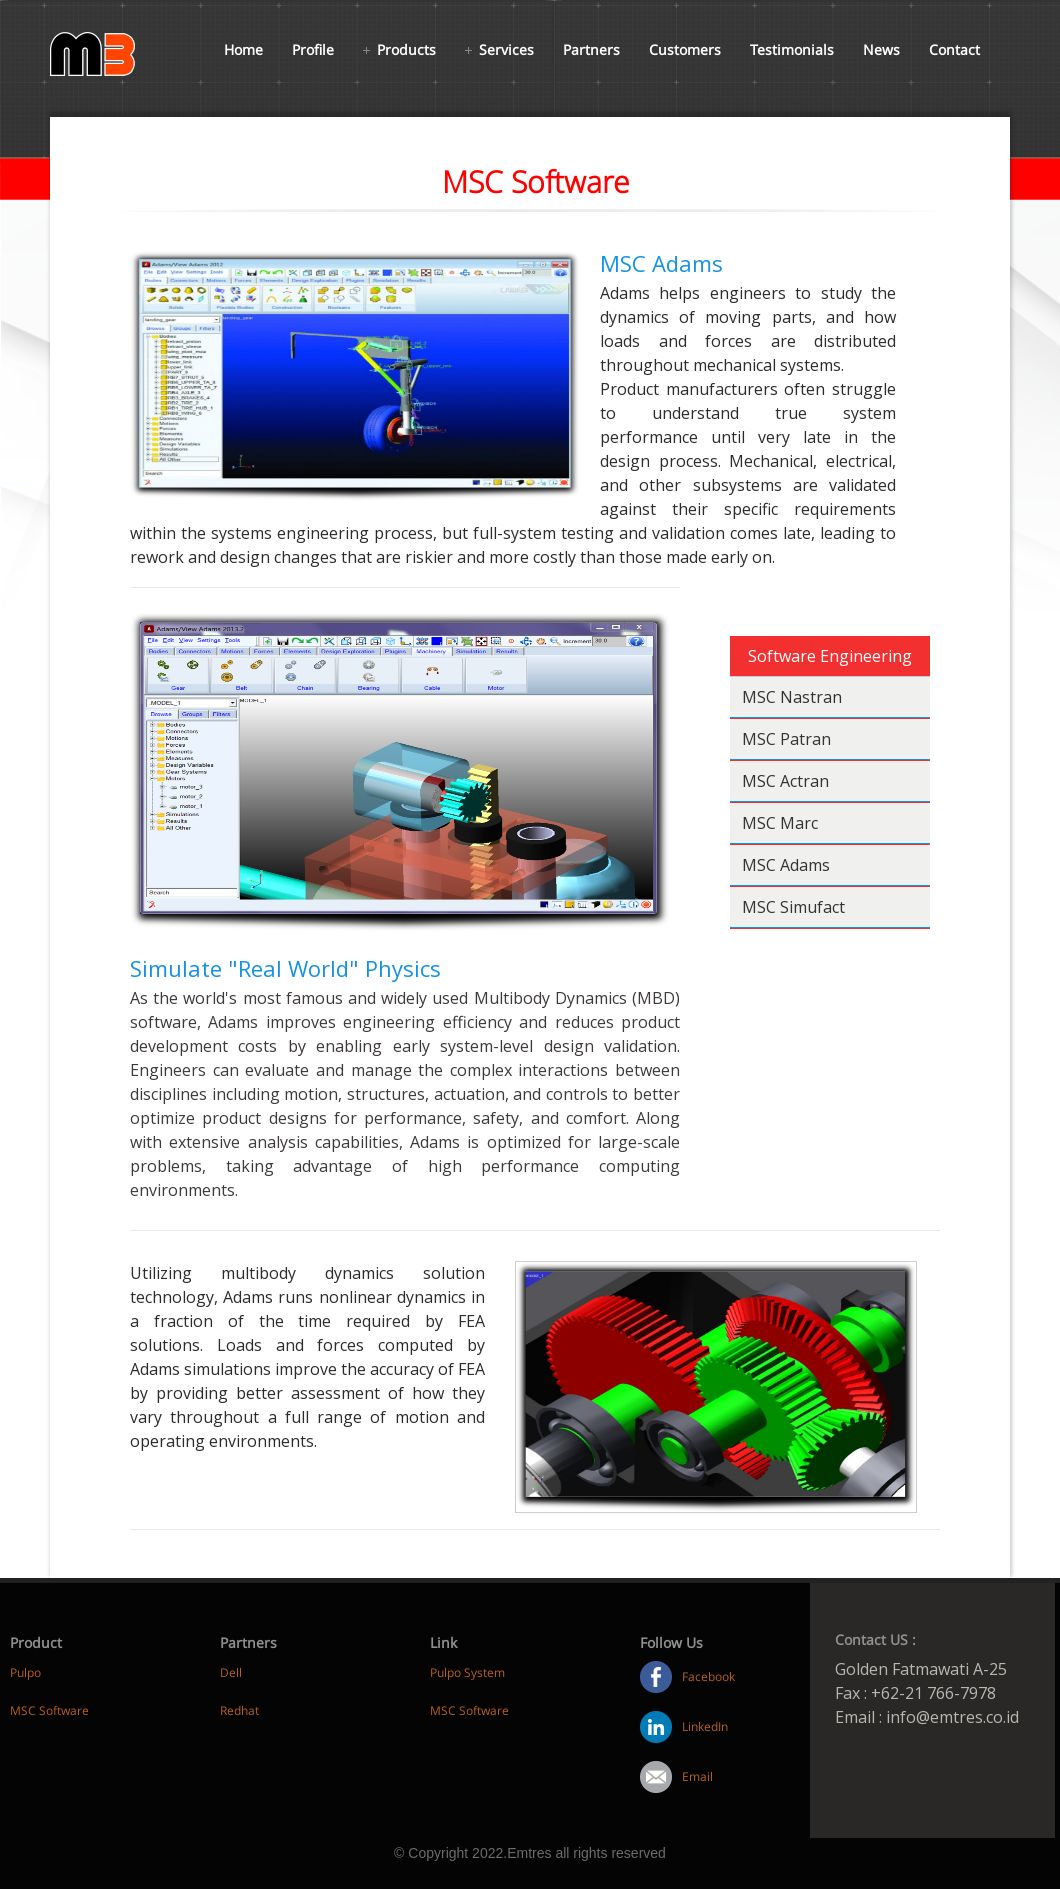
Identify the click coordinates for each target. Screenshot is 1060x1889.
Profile (313, 49)
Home (243, 49)
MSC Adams (786, 865)
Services (506, 49)
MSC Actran (785, 781)
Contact (954, 49)
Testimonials (792, 49)
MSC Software (49, 1710)
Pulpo (25, 1672)
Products (406, 49)
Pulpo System (467, 1672)
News (881, 49)
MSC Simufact (793, 907)
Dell (231, 1672)
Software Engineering (830, 656)
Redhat (239, 1710)
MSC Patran (786, 739)
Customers (685, 49)
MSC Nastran (792, 697)
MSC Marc (780, 823)
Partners (591, 49)
